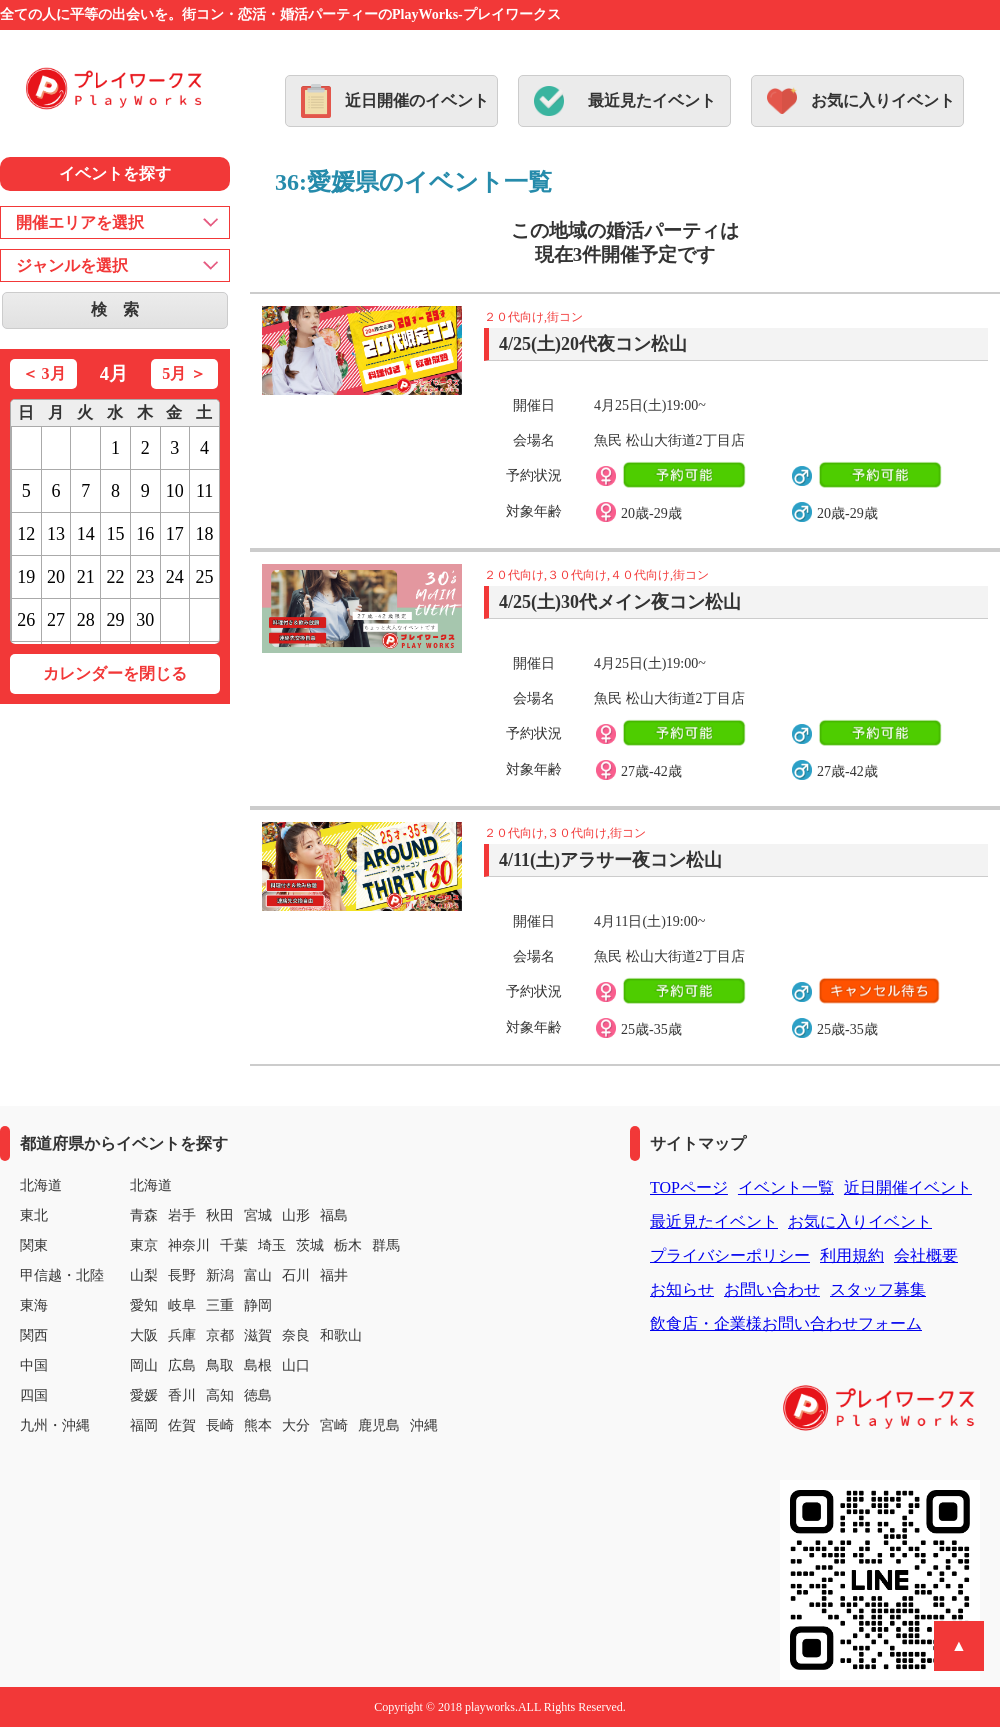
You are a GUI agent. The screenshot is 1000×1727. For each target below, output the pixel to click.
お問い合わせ (772, 1289)
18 (205, 534)
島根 (258, 1365)
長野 (182, 1275)
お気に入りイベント (883, 100)
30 (145, 620)
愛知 (144, 1305)
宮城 (258, 1215)
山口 (296, 1365)
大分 (296, 1425)
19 (26, 577)
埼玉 (272, 1245)
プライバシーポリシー (730, 1255)
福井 (334, 1275)
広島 (182, 1365)
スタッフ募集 (878, 1289)
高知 (220, 1395)
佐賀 (182, 1425)
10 (175, 491)
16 (145, 534)
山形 (296, 1215)
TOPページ (689, 1187)
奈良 (296, 1335)
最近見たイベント (652, 100)
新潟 (220, 1275)
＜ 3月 (44, 373)
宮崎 (334, 1425)
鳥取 (220, 1365)
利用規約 (852, 1255)
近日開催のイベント (417, 100)
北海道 (151, 1185)
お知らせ (682, 1289)
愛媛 (144, 1395)
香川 (182, 1395)
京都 (220, 1335)
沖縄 (424, 1425)
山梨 (144, 1275)
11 (204, 491)
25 (205, 577)
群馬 (386, 1245)
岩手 (182, 1215)
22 (115, 577)
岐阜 (182, 1305)
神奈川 (189, 1245)
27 (56, 620)
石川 (296, 1275)
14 (86, 534)
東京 (144, 1245)
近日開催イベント (908, 1187)
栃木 (348, 1245)
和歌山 (341, 1335)
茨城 (310, 1245)
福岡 (144, 1425)
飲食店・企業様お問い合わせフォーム (786, 1323)
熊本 (258, 1425)
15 (115, 534)
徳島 (258, 1395)
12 (26, 534)
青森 (144, 1215)
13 (56, 534)
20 (56, 577)
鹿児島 (379, 1425)
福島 (334, 1215)
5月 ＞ (184, 373)
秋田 (220, 1215)
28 (86, 620)
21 (86, 577)
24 (175, 577)
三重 (220, 1305)
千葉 (234, 1245)
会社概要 (926, 1255)
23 (145, 577)
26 (26, 620)
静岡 (258, 1305)
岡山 (144, 1365)
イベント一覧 (786, 1187)
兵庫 (182, 1335)
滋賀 (258, 1335)
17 (175, 534)
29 (115, 620)
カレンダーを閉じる (115, 673)
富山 (258, 1275)
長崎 (220, 1425)
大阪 (144, 1335)
